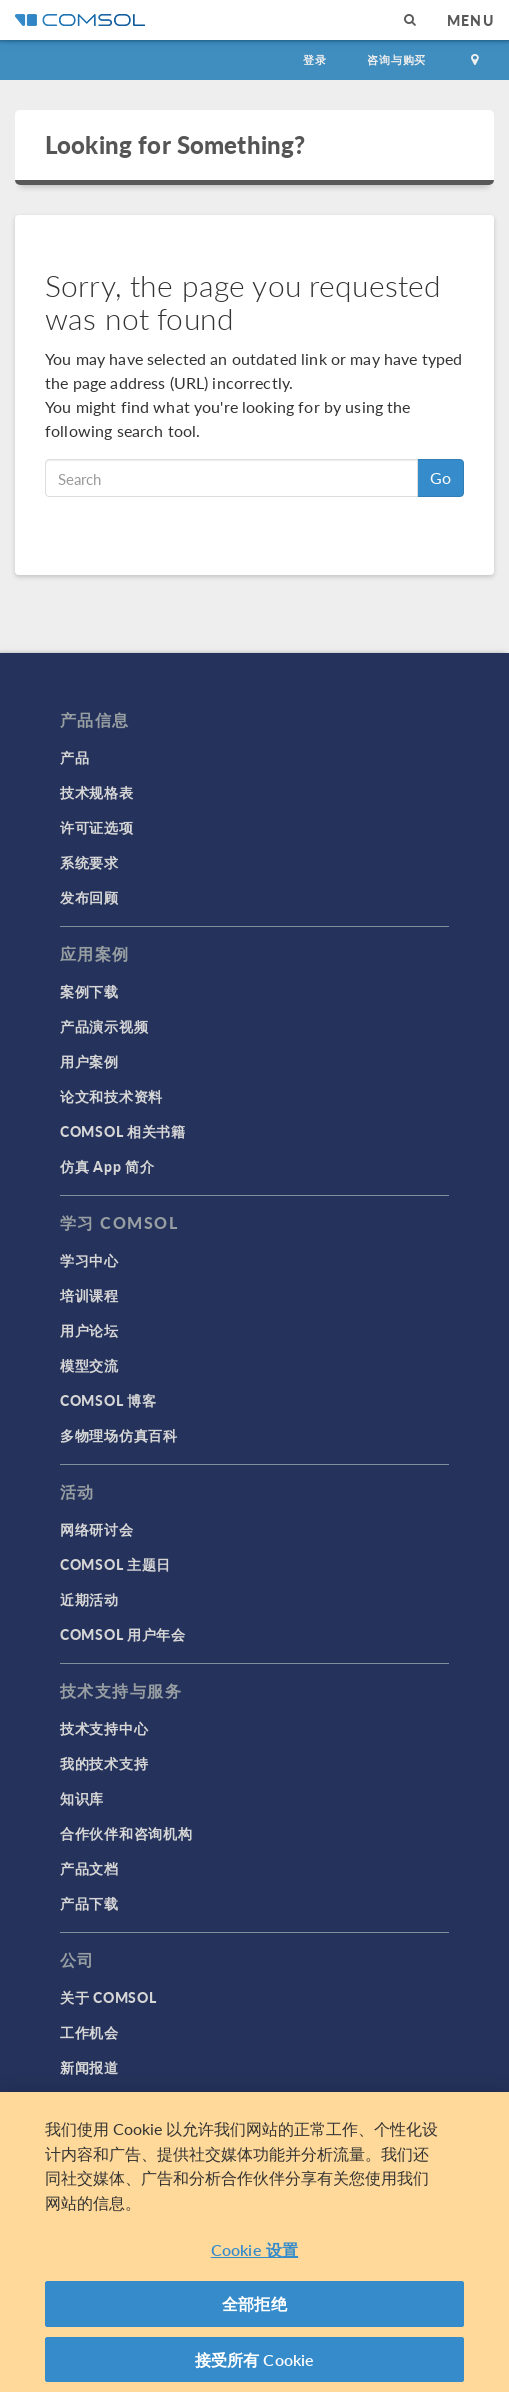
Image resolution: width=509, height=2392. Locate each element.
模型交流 (89, 1365)
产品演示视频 (104, 1026)
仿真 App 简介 (107, 1166)
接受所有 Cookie (255, 2361)
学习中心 (89, 1260)
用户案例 (89, 1061)
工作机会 (89, 2032)
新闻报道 (89, 2067)
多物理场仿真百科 (119, 1435)
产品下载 (89, 1903)
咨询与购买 (396, 59)
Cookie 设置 (254, 2251)
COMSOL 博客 (108, 1400)
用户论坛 (89, 1330)
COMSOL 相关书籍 (123, 1131)
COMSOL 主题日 (115, 1564)
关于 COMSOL (108, 1997)
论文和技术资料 (111, 1096)
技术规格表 (97, 792)
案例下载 (89, 991)
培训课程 (89, 1295)
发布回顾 (89, 897)
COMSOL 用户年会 (123, 1634)
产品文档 (89, 1868)
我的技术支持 (104, 1763)
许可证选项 (97, 827)
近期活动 (89, 1599)
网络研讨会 (97, 1529)
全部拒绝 (254, 2305)
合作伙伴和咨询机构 (126, 1833)
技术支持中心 (104, 1728)
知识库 (82, 1798)
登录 (315, 59)
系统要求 (89, 862)
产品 (74, 757)
